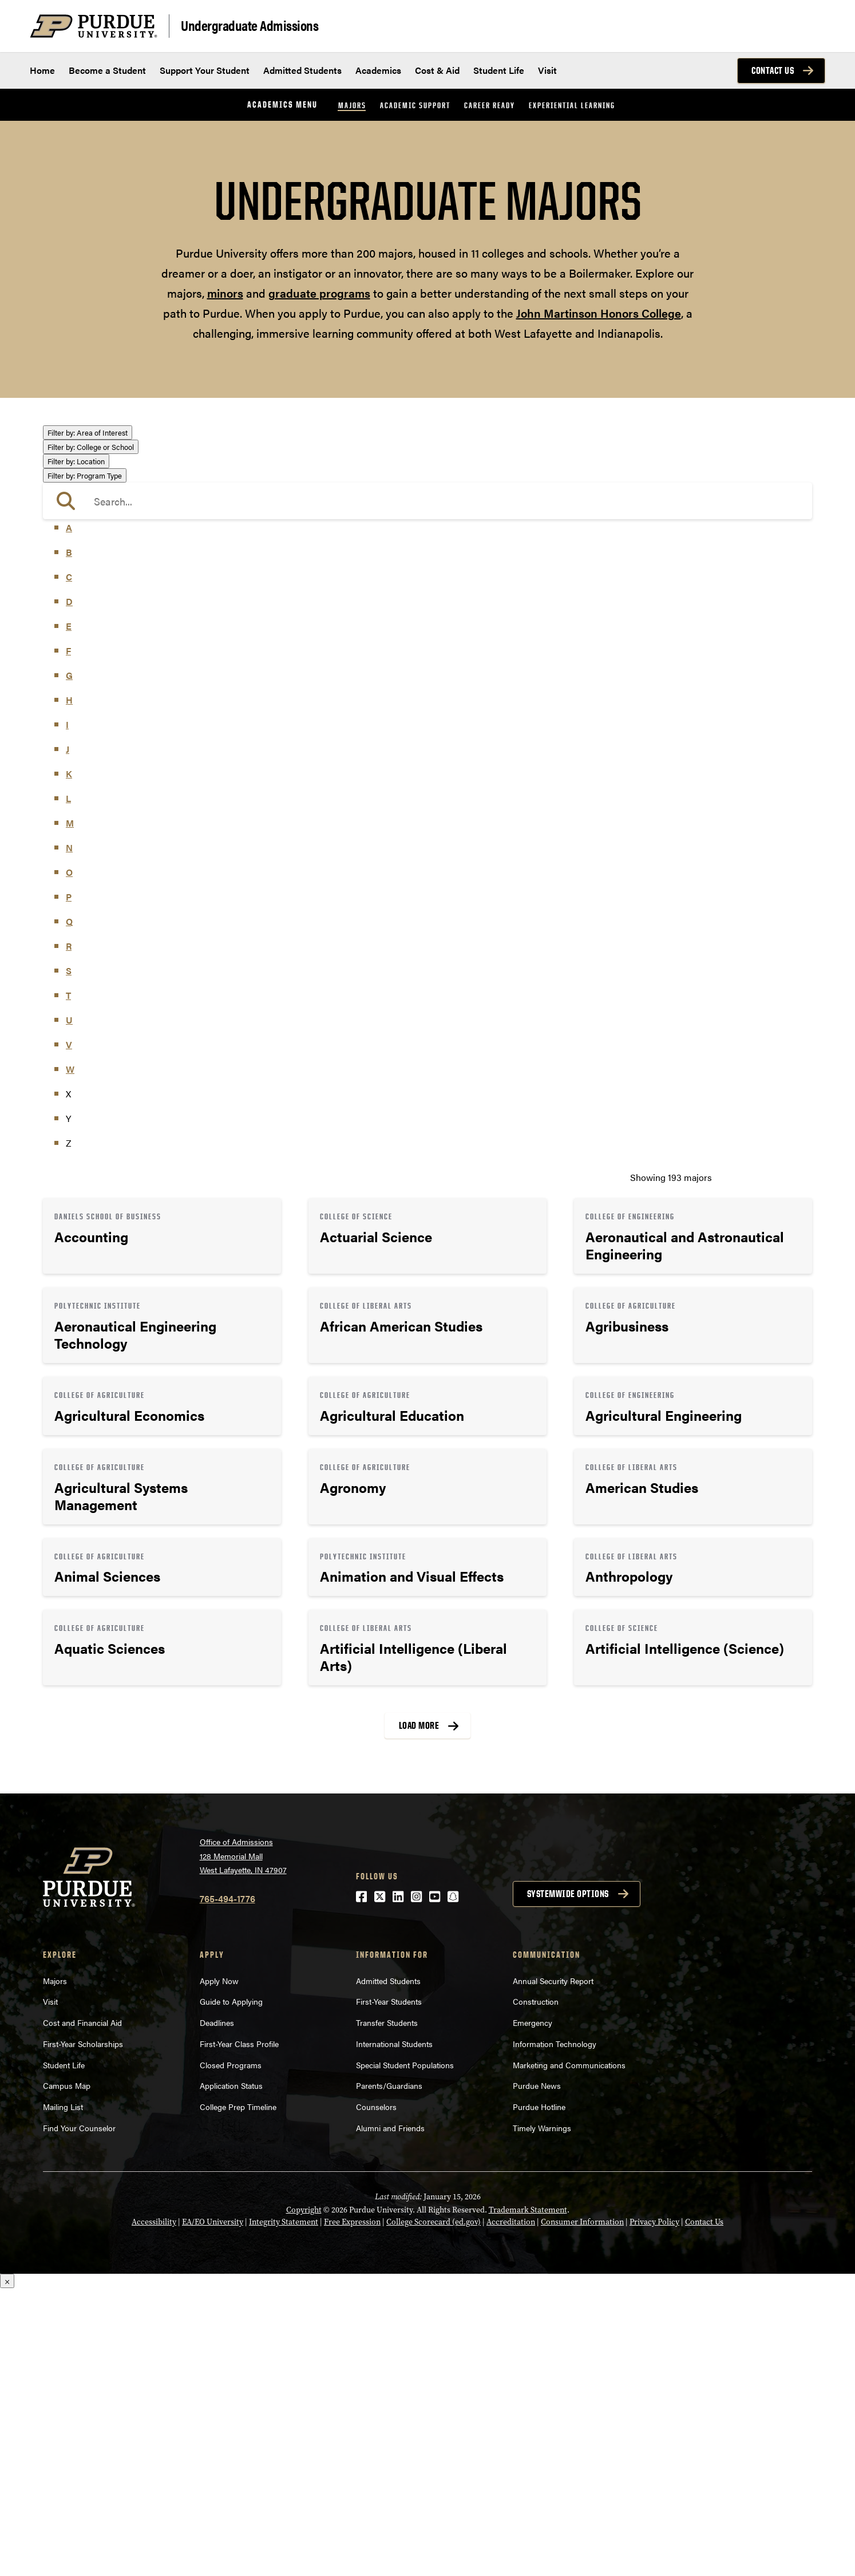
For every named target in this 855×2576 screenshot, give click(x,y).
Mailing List (63, 2394)
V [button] (69, 1332)
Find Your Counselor (79, 2415)
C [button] (69, 864)
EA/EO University (212, 2509)
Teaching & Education (98, 687)
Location (76, 749)
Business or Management (105, 481)
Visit (547, 70)
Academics (378, 70)
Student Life (498, 70)
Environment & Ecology (102, 544)
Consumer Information (582, 2509)
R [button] (69, 1233)
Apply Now (219, 2268)
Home (42, 70)
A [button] (69, 815)
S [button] (69, 1258)
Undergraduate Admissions (249, 25)
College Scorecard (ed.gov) (433, 2509)
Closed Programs (231, 2352)
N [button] (69, 1135)
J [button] (67, 1037)
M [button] (70, 1110)
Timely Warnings (542, 2415)
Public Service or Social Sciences (121, 655)
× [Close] (7, 2568)
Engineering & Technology (107, 527)
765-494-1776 (227, 2185)
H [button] (69, 987)
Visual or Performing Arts (105, 720)
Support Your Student (205, 70)
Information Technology (554, 2331)
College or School (91, 734)
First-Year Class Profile (239, 2331)
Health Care (78, 560)
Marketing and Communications (569, 2352)
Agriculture (77, 449)
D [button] (69, 889)
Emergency (532, 2310)
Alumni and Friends (390, 2415)
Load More (419, 2012)
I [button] (67, 1012)
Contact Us (772, 70)
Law (62, 576)
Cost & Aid (437, 70)
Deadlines (217, 2310)
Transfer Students (387, 2310)
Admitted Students (302, 70)
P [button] (69, 1184)
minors (225, 293)
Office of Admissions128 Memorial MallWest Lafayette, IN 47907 (243, 2143)
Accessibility (154, 2509)
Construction (536, 2289)
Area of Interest (88, 432)
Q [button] (69, 1209)
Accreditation (510, 2509)
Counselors (376, 2394)
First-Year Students (389, 2289)
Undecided (75, 703)
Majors (352, 105)
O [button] (69, 1160)
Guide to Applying (231, 2289)
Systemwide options (568, 2181)
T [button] (68, 1283)
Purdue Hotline (539, 2394)
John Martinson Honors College (598, 313)
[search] (427, 789)
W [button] (70, 1357)
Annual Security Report (553, 2268)
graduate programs (319, 293)
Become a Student (107, 70)
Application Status (231, 2373)
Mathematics (80, 622)
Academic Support (415, 105)
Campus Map (66, 2373)
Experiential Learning (572, 105)
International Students (394, 2331)
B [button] (69, 840)
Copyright (304, 2497)
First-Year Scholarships (83, 2331)
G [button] (69, 963)
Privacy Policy (654, 2509)
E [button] (69, 913)
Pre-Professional (88, 639)
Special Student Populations (405, 2352)
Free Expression (352, 2509)
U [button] (69, 1307)
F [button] (68, 938)
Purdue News (537, 2373)
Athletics (72, 465)
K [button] (69, 1061)
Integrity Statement (283, 2509)
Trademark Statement (528, 2497)
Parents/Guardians (389, 2373)
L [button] (68, 1086)
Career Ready (489, 105)
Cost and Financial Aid (82, 2310)
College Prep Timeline (238, 2394)
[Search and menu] (811, 26)
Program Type (85, 763)
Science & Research (94, 671)
